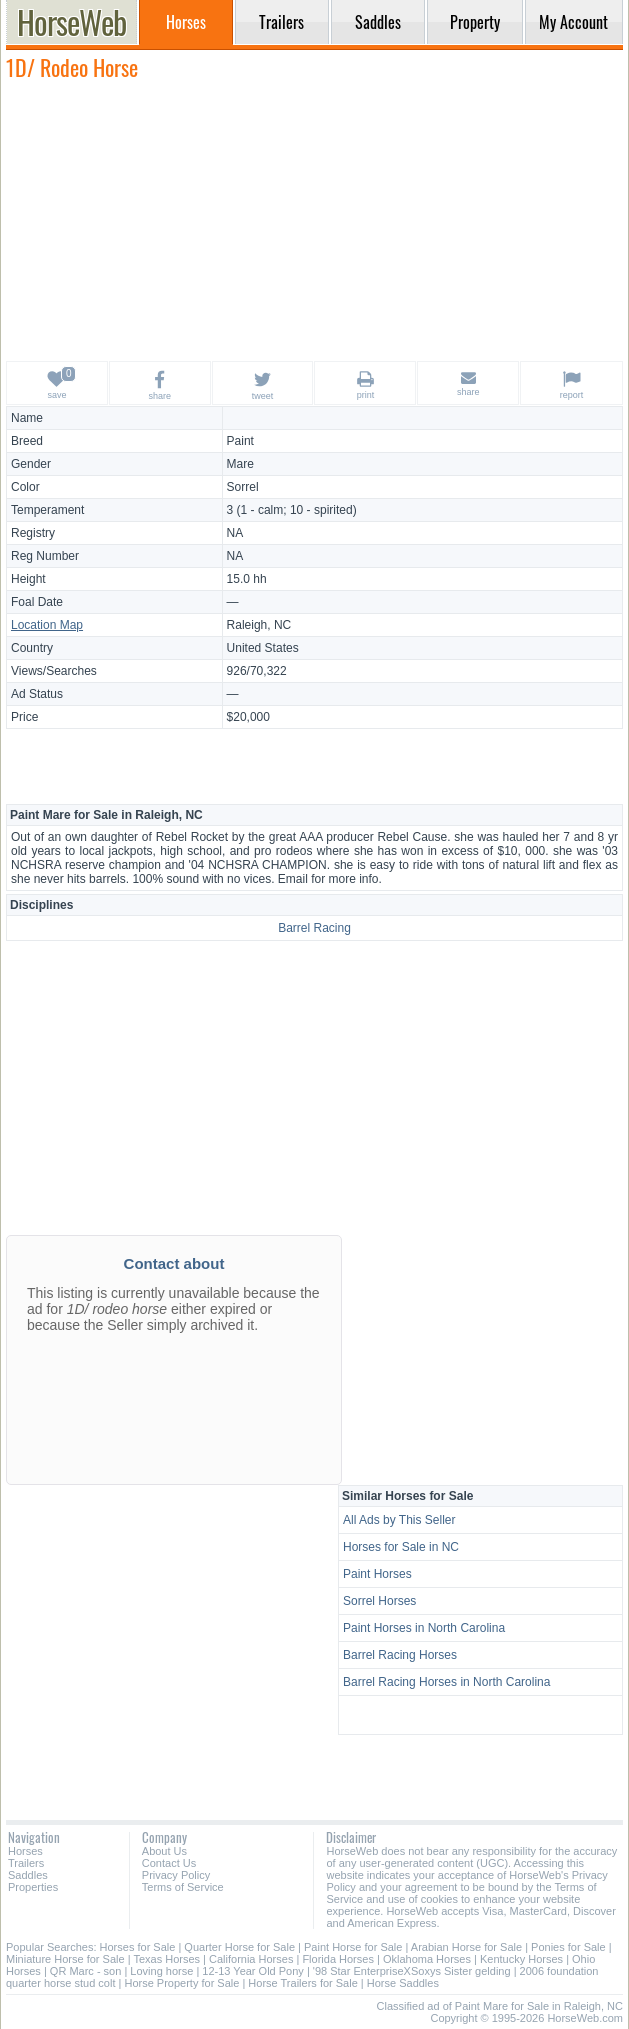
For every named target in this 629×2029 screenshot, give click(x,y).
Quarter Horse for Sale (239, 1947)
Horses (25, 1851)
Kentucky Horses (521, 1959)
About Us (164, 1851)
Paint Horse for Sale (353, 1947)
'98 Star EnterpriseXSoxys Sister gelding (412, 1971)
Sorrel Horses (379, 1601)
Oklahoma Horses (427, 1959)
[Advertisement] (315, 220)
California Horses (251, 1959)
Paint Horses (377, 1574)
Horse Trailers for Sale (302, 1983)
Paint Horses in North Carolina (424, 1628)
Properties (33, 1887)
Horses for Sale (138, 1947)
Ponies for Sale (568, 1947)
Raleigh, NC (259, 625)
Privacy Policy (176, 1875)
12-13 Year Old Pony (253, 1971)
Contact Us (169, 1863)
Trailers (26, 1863)
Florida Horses (338, 1959)
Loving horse (161, 1971)
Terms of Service (183, 1887)
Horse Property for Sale (181, 1983)
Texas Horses (166, 1959)
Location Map (47, 625)
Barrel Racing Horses (400, 1655)
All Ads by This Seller (399, 1520)
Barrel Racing (314, 928)
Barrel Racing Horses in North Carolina (446, 1682)
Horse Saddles (403, 1983)
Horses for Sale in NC (401, 1547)
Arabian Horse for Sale (466, 1947)
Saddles (28, 1875)
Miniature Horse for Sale (65, 1959)
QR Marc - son (86, 1971)
